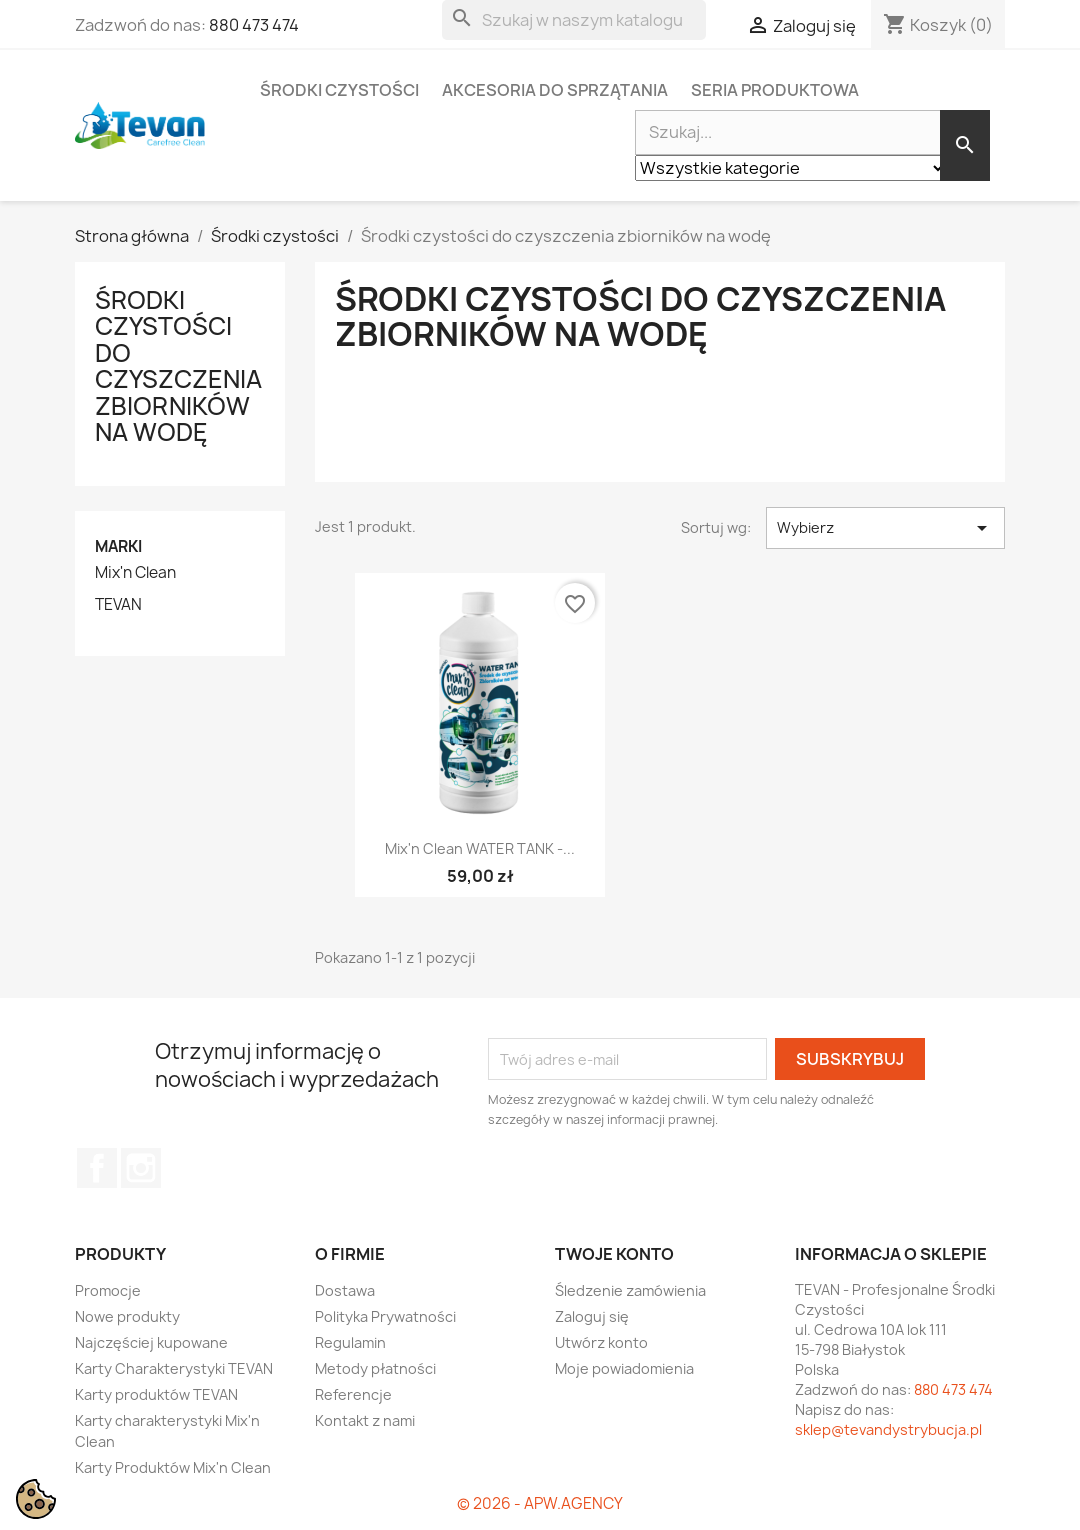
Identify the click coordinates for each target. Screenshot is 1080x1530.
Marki (118, 546)
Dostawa (345, 1290)
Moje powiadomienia (624, 1368)
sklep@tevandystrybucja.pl (888, 1429)
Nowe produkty (127, 1316)
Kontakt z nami (365, 1420)
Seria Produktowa (775, 90)
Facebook (97, 1168)
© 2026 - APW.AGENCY (540, 1503)
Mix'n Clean (135, 573)
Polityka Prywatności (385, 1316)
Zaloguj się (592, 1316)
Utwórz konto (601, 1342)
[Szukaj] (574, 20)
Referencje (353, 1394)
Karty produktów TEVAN (156, 1394)
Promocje (108, 1290)
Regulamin (350, 1342)
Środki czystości (339, 90)
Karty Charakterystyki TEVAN (174, 1368)
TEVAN (118, 605)
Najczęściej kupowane (151, 1342)
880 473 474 (254, 25)
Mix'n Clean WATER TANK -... (480, 848)
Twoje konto (614, 1254)
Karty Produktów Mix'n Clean (173, 1467)
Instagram (141, 1168)
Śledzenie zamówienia (630, 1290)
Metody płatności (375, 1368)
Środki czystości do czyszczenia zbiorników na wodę (178, 366)
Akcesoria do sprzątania (555, 90)
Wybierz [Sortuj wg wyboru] (885, 528)
